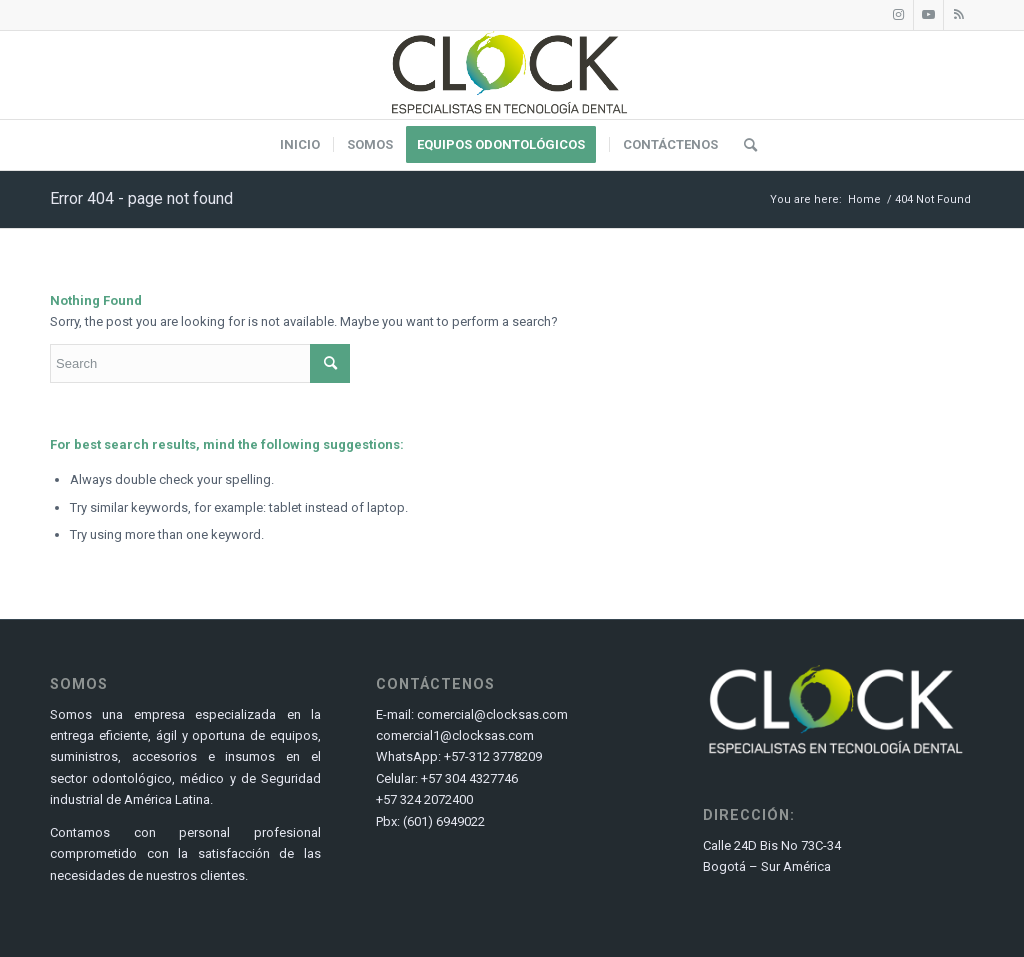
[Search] (744, 145)
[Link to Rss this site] (959, 15)
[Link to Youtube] (928, 15)
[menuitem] (300, 145)
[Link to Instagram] (898, 15)
